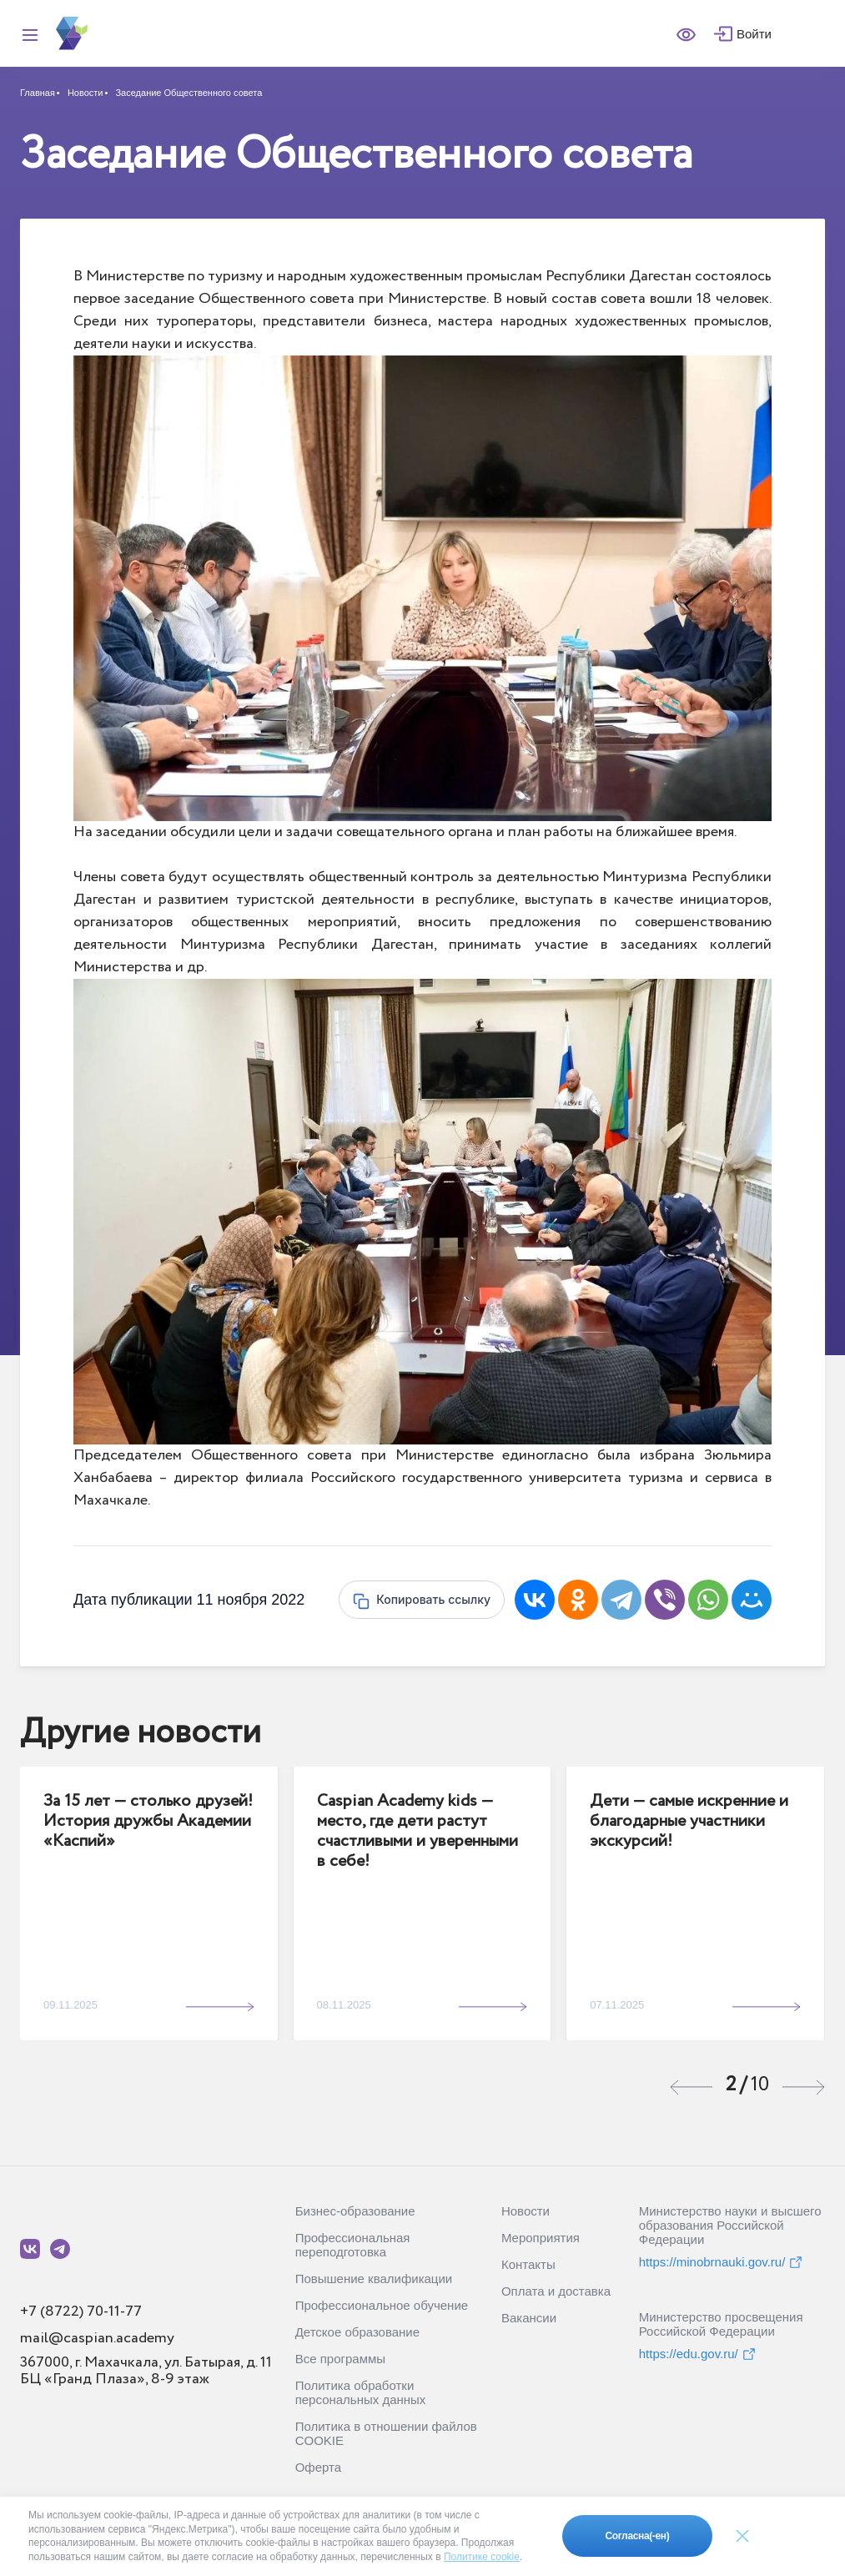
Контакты (528, 2264)
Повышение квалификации (374, 2278)
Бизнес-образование (355, 2211)
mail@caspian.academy (97, 2338)
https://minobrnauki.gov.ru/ (721, 2262)
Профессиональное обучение (381, 2305)
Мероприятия (540, 2238)
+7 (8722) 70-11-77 (81, 2311)
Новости (85, 93)
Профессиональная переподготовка (352, 2245)
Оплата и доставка (556, 2291)
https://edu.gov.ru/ (698, 2354)
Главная (37, 93)
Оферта (318, 2467)
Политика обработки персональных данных (360, 2392)
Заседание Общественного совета (188, 93)
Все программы (340, 2359)
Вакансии (528, 2318)
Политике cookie (482, 2557)
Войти (754, 34)
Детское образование (357, 2332)
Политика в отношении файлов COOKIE (386, 2433)
